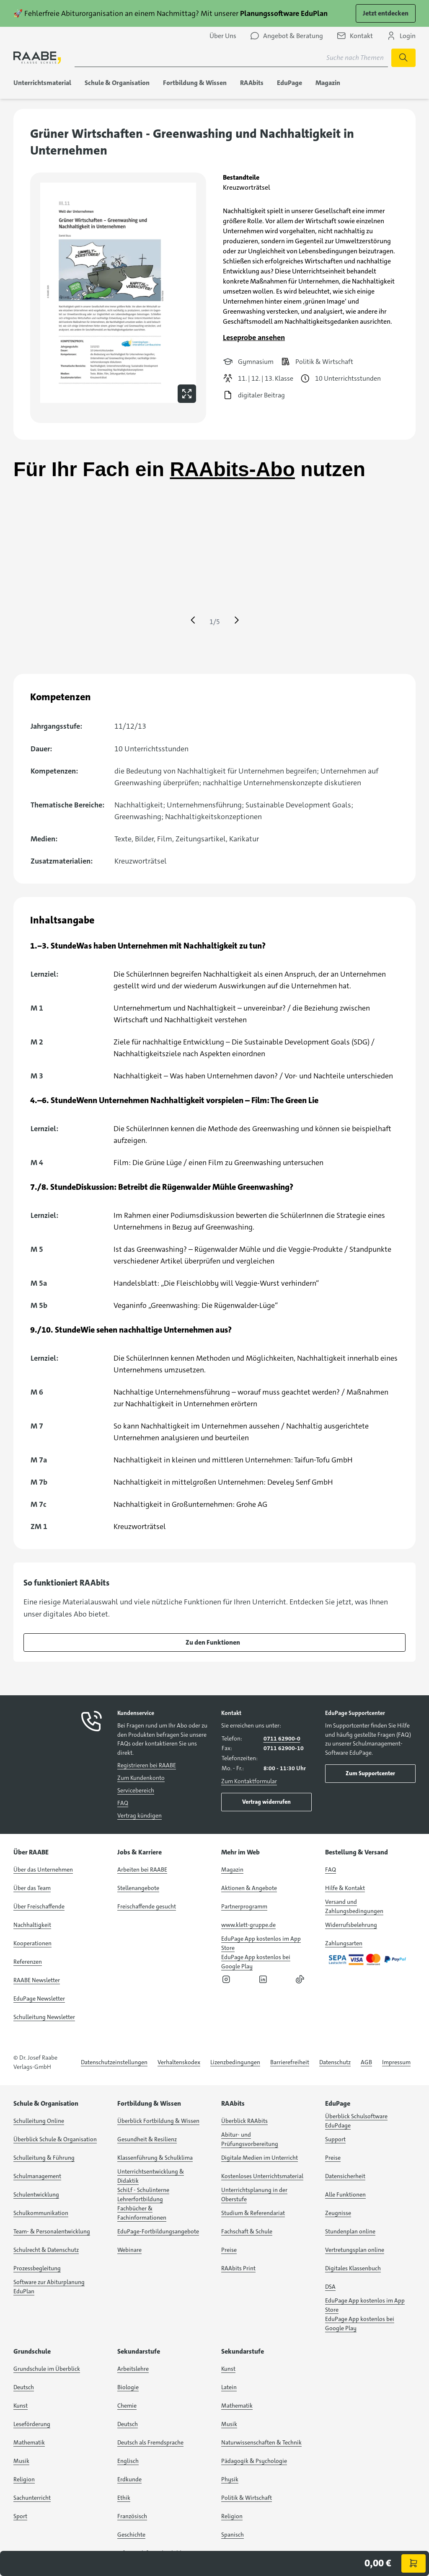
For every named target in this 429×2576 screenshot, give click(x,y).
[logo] (37, 58)
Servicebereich (135, 1790)
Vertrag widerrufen (266, 1801)
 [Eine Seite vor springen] (236, 620)
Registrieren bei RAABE (146, 1765)
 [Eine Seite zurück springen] (192, 620)
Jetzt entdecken (385, 13)
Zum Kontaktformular (249, 1781)
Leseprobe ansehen (254, 338)
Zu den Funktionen (213, 1642)
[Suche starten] (403, 58)
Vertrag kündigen (139, 1815)
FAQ (122, 1803)
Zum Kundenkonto (141, 1778)
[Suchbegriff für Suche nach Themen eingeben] (231, 58)
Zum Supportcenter (370, 1773)
